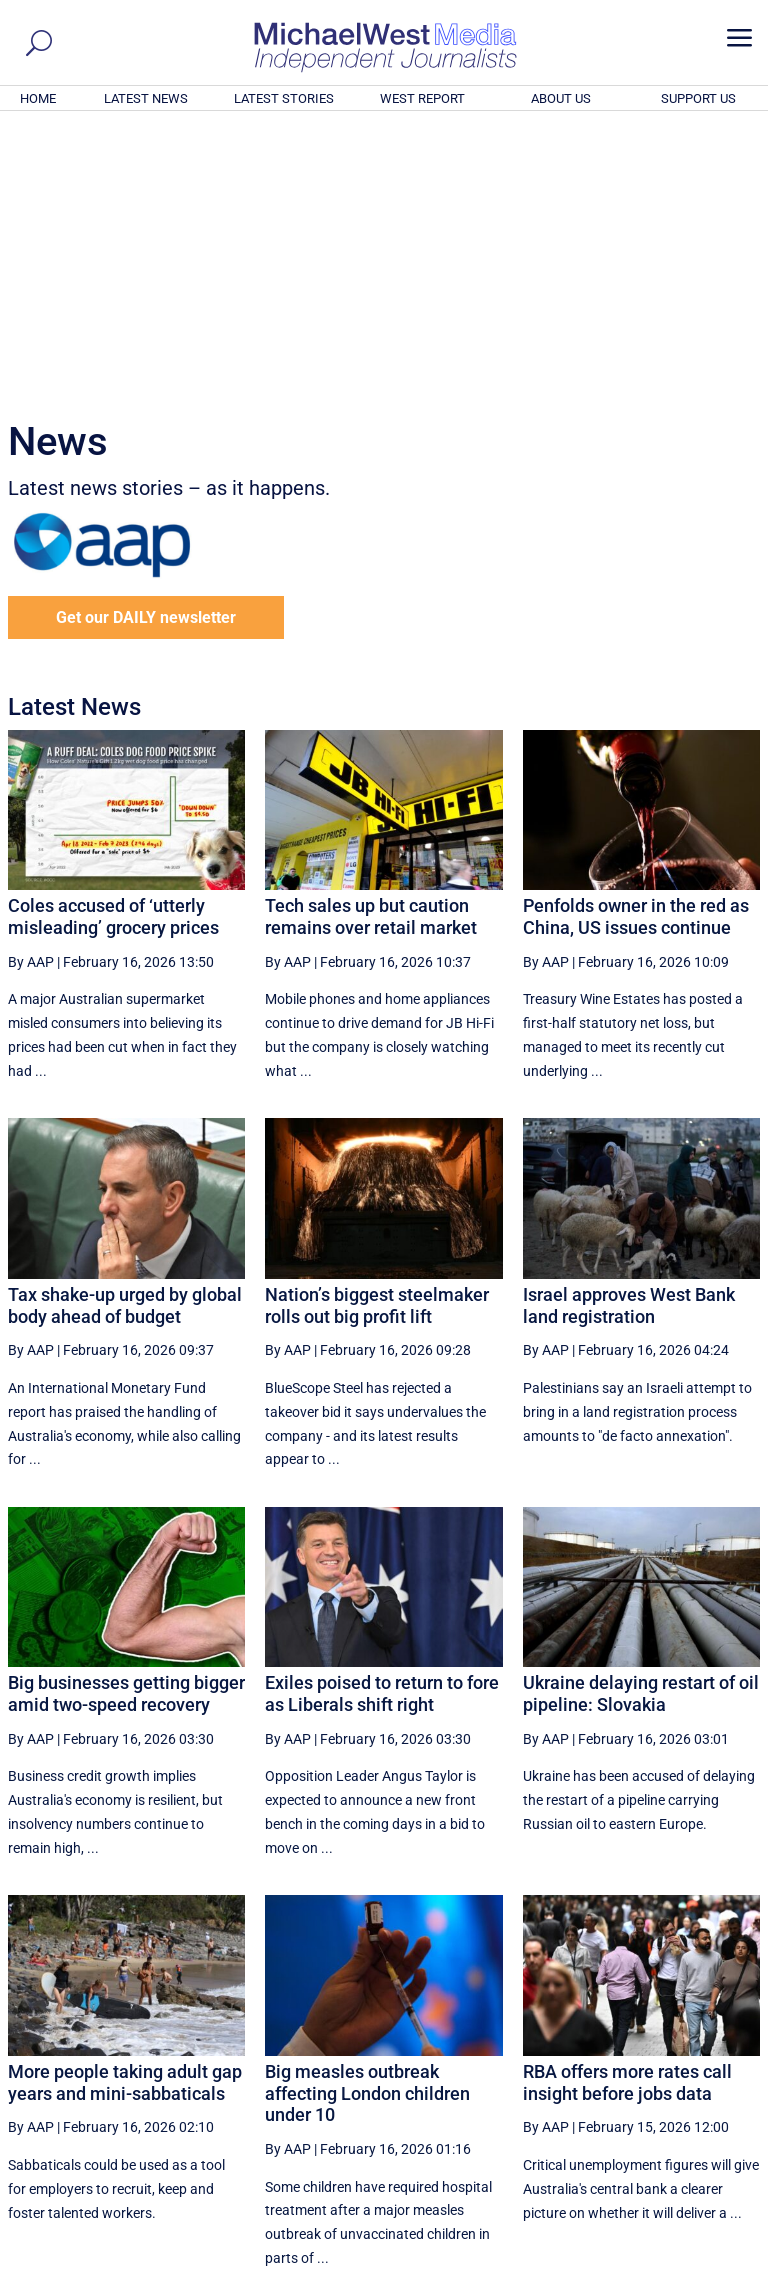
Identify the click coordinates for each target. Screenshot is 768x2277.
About (617, 2264)
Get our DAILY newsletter (146, 345)
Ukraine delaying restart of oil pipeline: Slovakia (641, 1421)
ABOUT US (561, 98)
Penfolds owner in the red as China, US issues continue (636, 644)
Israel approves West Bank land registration (629, 1033)
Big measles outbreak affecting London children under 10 (367, 1821)
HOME (38, 98)
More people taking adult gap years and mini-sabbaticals (125, 1810)
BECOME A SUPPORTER (670, 2151)
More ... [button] (705, 2074)
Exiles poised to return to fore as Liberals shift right (382, 1421)
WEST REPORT (422, 98)
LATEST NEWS (146, 98)
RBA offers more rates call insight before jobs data (627, 1810)
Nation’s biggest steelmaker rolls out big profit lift (377, 1033)
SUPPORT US (698, 98)
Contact (668, 2264)
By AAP (31, 690)
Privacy (725, 2264)
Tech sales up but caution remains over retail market (371, 644)
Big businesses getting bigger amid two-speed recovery (126, 1421)
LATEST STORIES (284, 98)
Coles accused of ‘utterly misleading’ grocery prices (113, 644)
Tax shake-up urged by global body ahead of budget (125, 1033)
